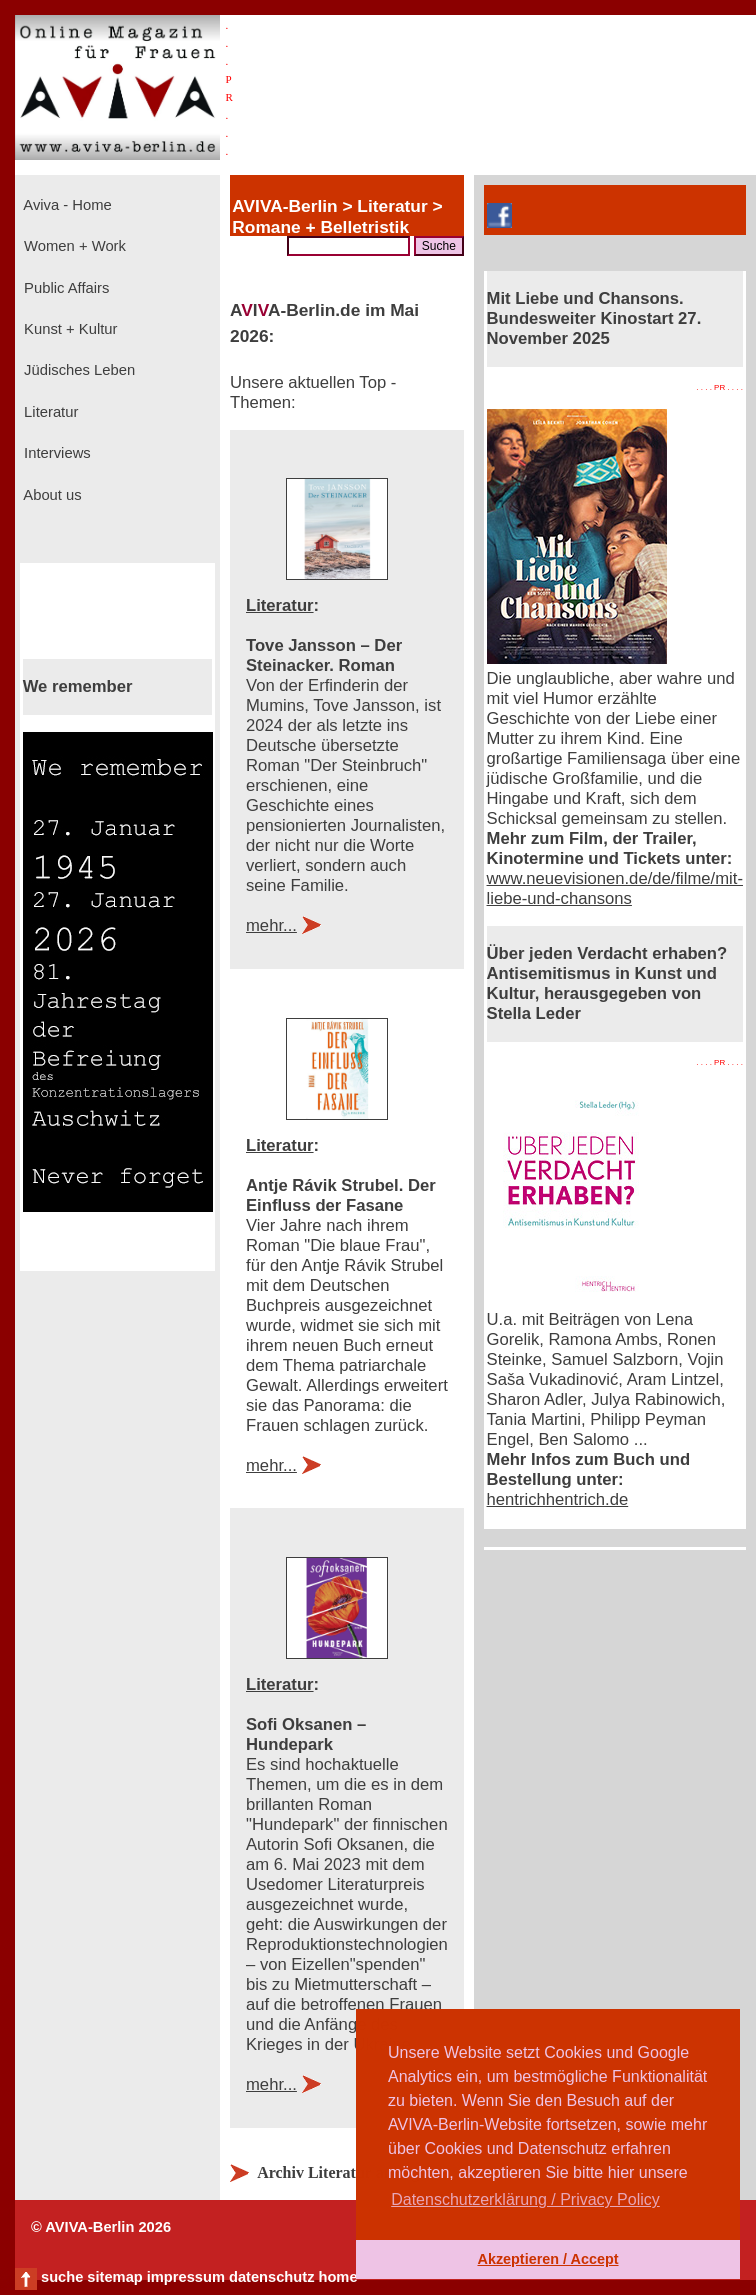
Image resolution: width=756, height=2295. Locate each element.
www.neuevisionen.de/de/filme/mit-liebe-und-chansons (615, 888)
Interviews (55, 453)
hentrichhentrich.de (558, 1499)
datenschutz (272, 2277)
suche (62, 2277)
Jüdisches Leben (77, 370)
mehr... (271, 925)
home (337, 2277)
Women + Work (73, 246)
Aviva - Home (66, 205)
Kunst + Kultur (68, 329)
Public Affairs (64, 288)
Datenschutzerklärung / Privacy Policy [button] (525, 2199)
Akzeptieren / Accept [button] (547, 2259)
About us (51, 495)
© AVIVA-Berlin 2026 (101, 2227)
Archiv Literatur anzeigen (346, 2172)
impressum (186, 2277)
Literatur (49, 412)
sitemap (114, 2277)
